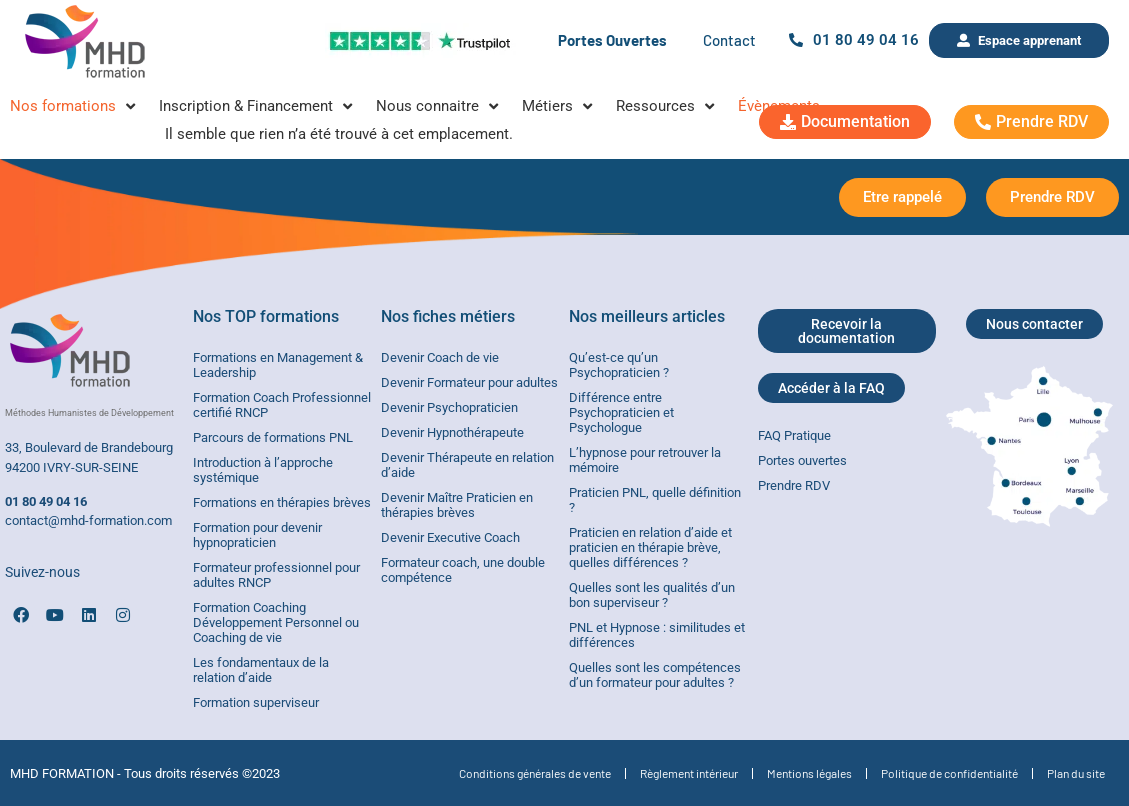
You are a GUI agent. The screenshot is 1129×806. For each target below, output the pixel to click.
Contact (729, 40)
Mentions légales (809, 773)
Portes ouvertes (802, 460)
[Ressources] (667, 106)
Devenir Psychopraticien (449, 407)
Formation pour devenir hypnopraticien (257, 535)
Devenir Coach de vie (440, 357)
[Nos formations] (74, 106)
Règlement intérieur (689, 773)
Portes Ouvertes (612, 40)
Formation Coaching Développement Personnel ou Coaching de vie (276, 622)
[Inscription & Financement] (257, 106)
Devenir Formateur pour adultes (469, 382)
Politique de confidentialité (949, 773)
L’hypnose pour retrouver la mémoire (645, 460)
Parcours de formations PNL (273, 437)
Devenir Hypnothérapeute (452, 432)
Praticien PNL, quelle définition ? (655, 500)
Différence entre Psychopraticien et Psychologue (621, 412)
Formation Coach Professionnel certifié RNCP (282, 405)
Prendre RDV (794, 485)
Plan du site (1076, 773)
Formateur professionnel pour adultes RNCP (276, 575)
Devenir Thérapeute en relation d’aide (467, 465)
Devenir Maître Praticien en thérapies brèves (457, 505)
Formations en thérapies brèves (282, 502)
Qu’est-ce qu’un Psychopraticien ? (619, 365)
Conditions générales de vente (535, 773)
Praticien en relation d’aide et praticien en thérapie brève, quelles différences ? (650, 547)
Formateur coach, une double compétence (463, 570)
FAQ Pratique (794, 435)
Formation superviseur (256, 702)
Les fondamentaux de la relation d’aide (261, 670)
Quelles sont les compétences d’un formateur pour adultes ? (655, 675)
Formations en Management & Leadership (278, 365)
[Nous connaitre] (439, 106)
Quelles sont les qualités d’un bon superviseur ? (652, 595)
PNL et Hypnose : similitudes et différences (657, 635)
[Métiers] (559, 106)
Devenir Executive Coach (450, 537)
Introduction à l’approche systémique (263, 470)
